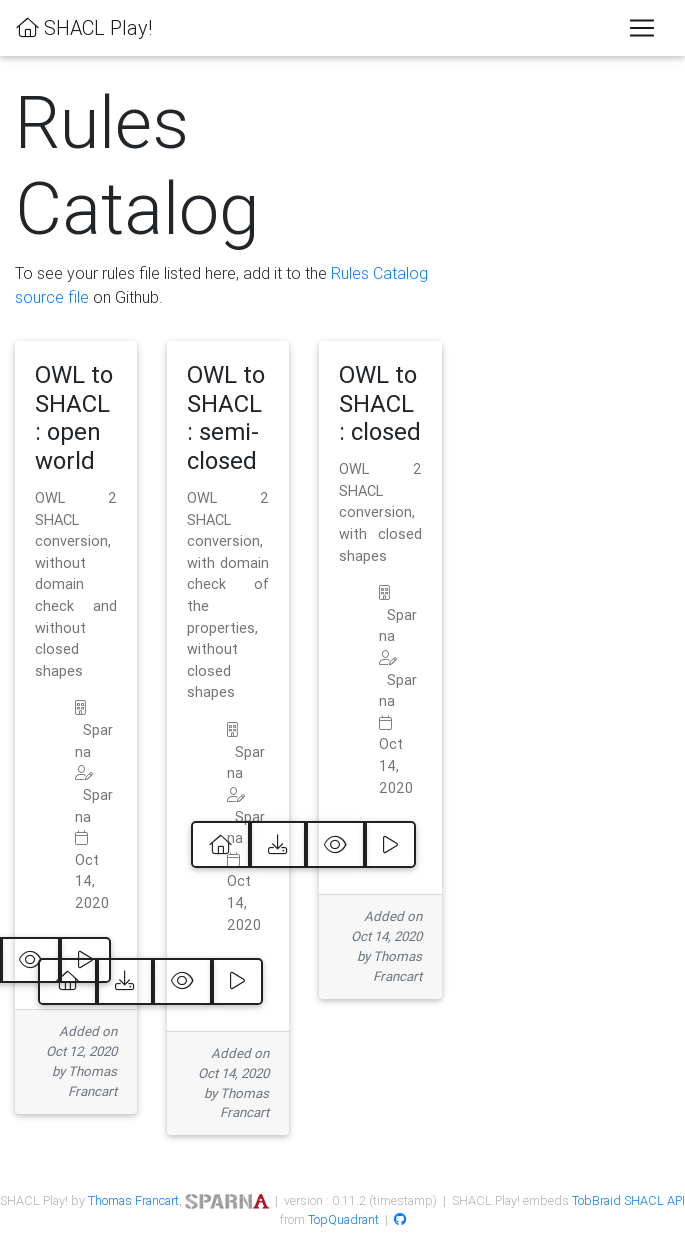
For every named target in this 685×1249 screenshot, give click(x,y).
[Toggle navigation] (642, 28)
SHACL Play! (84, 27)
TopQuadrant (343, 1219)
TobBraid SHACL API (628, 1200)
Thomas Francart (133, 1200)
